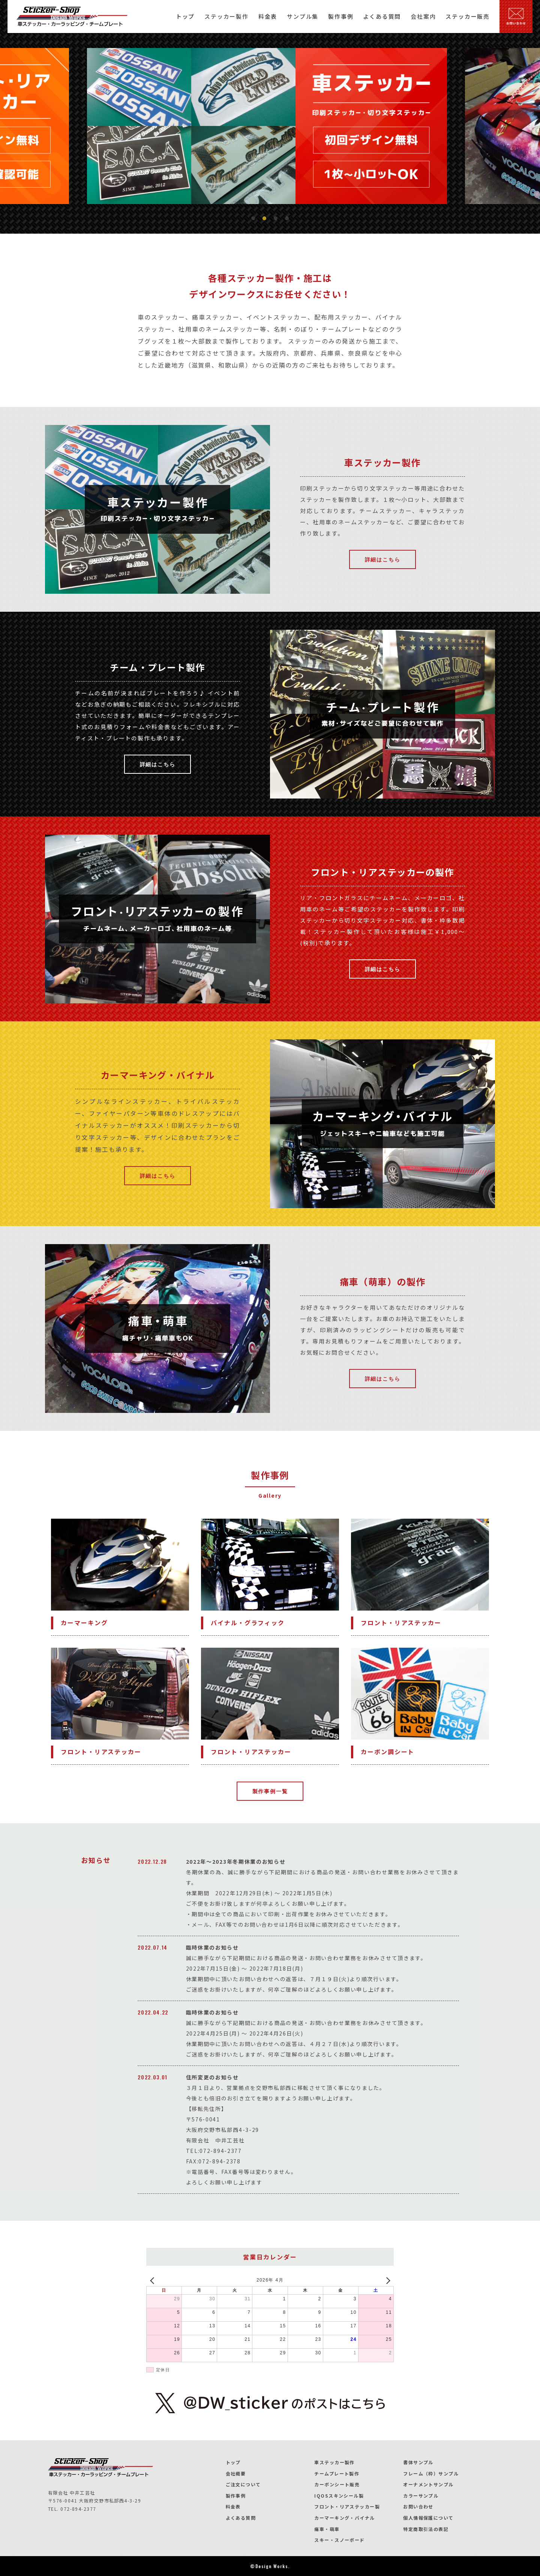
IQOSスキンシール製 (339, 2495)
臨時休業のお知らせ (212, 1947)
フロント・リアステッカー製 (347, 2506)
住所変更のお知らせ (212, 2077)
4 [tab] (287, 218)
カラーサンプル (420, 2495)
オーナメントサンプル (428, 2484)
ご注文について (243, 2484)
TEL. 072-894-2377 (72, 2508)
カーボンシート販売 (337, 2484)
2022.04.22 (153, 2012)
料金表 (233, 2506)
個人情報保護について (428, 2517)
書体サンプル (418, 2462)
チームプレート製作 (336, 2473)
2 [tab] (264, 218)
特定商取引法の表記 (425, 2529)
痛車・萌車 (326, 2529)
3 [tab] (275, 218)
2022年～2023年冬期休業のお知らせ (236, 1861)
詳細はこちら (382, 559)
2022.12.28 (152, 1861)
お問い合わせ (418, 2506)
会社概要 (236, 2473)
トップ (233, 2462)
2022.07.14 (153, 1947)
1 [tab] (253, 218)
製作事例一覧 (270, 1791)
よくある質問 (241, 2517)
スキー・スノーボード (339, 2540)
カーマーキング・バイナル (344, 2517)
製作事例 (236, 2495)
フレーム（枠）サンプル (431, 2473)
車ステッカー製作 (334, 2462)
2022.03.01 (153, 2077)
